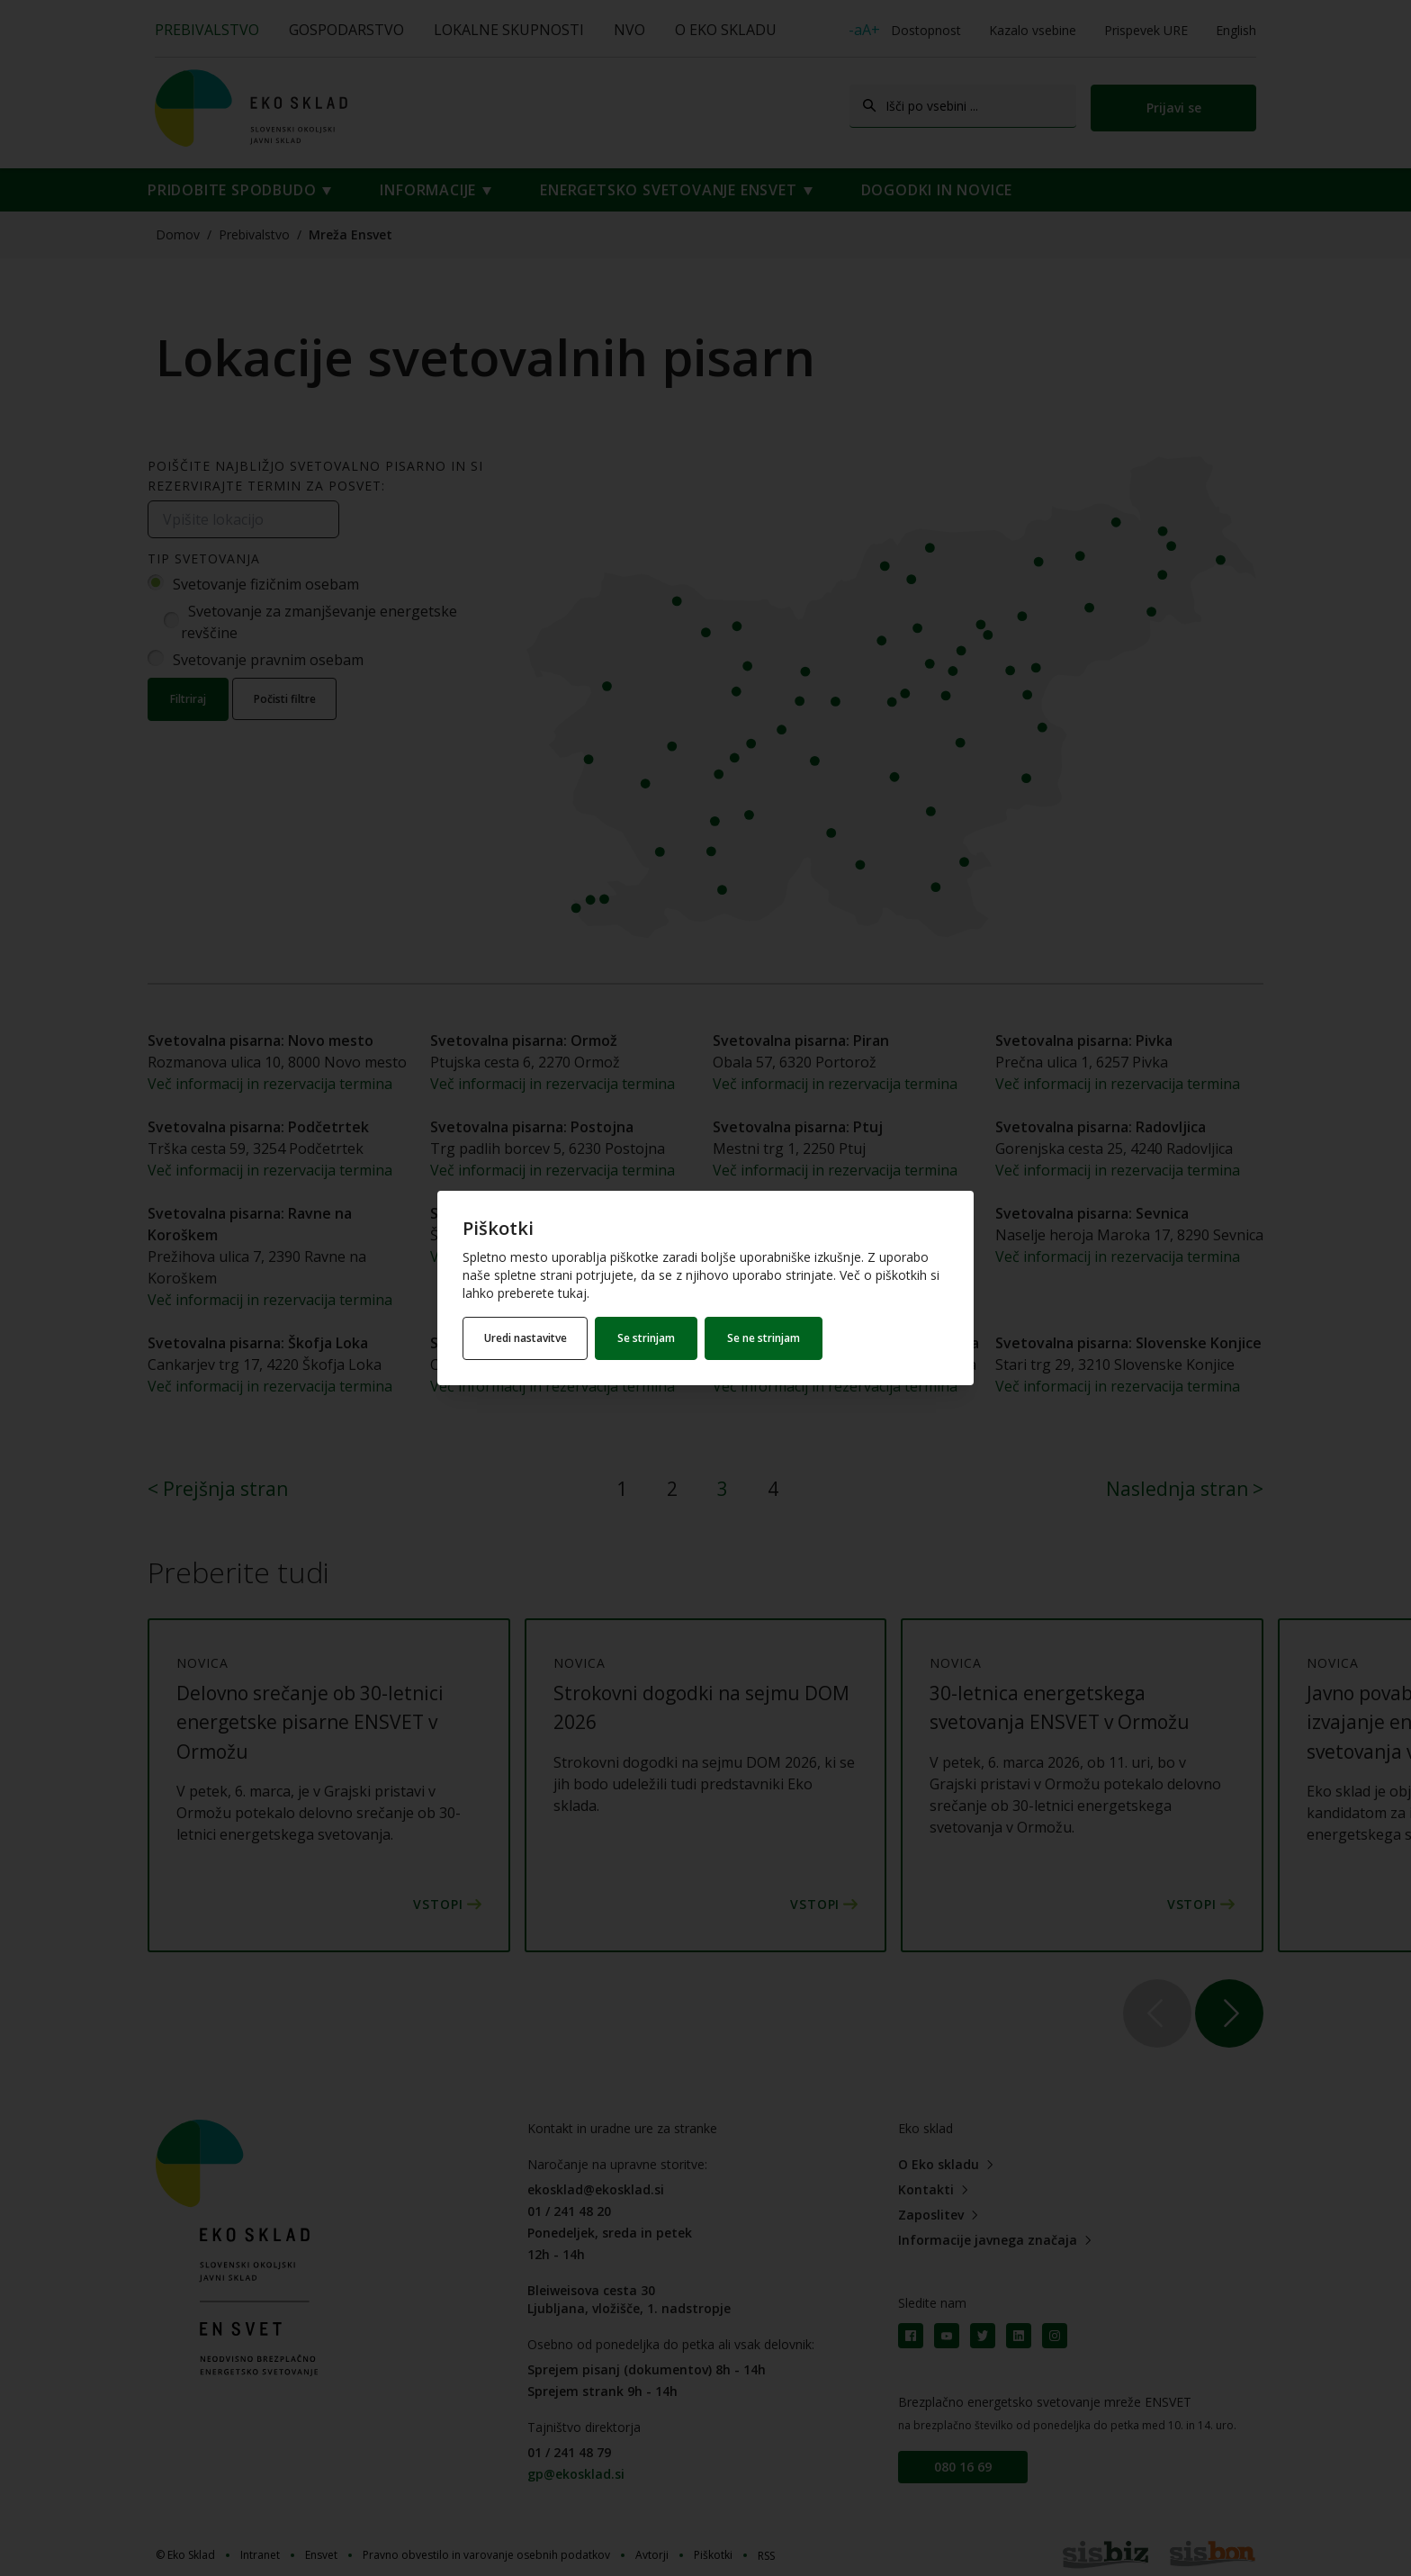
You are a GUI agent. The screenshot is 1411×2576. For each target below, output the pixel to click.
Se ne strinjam (766, 1338)
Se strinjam (649, 1338)
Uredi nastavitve (526, 1338)
